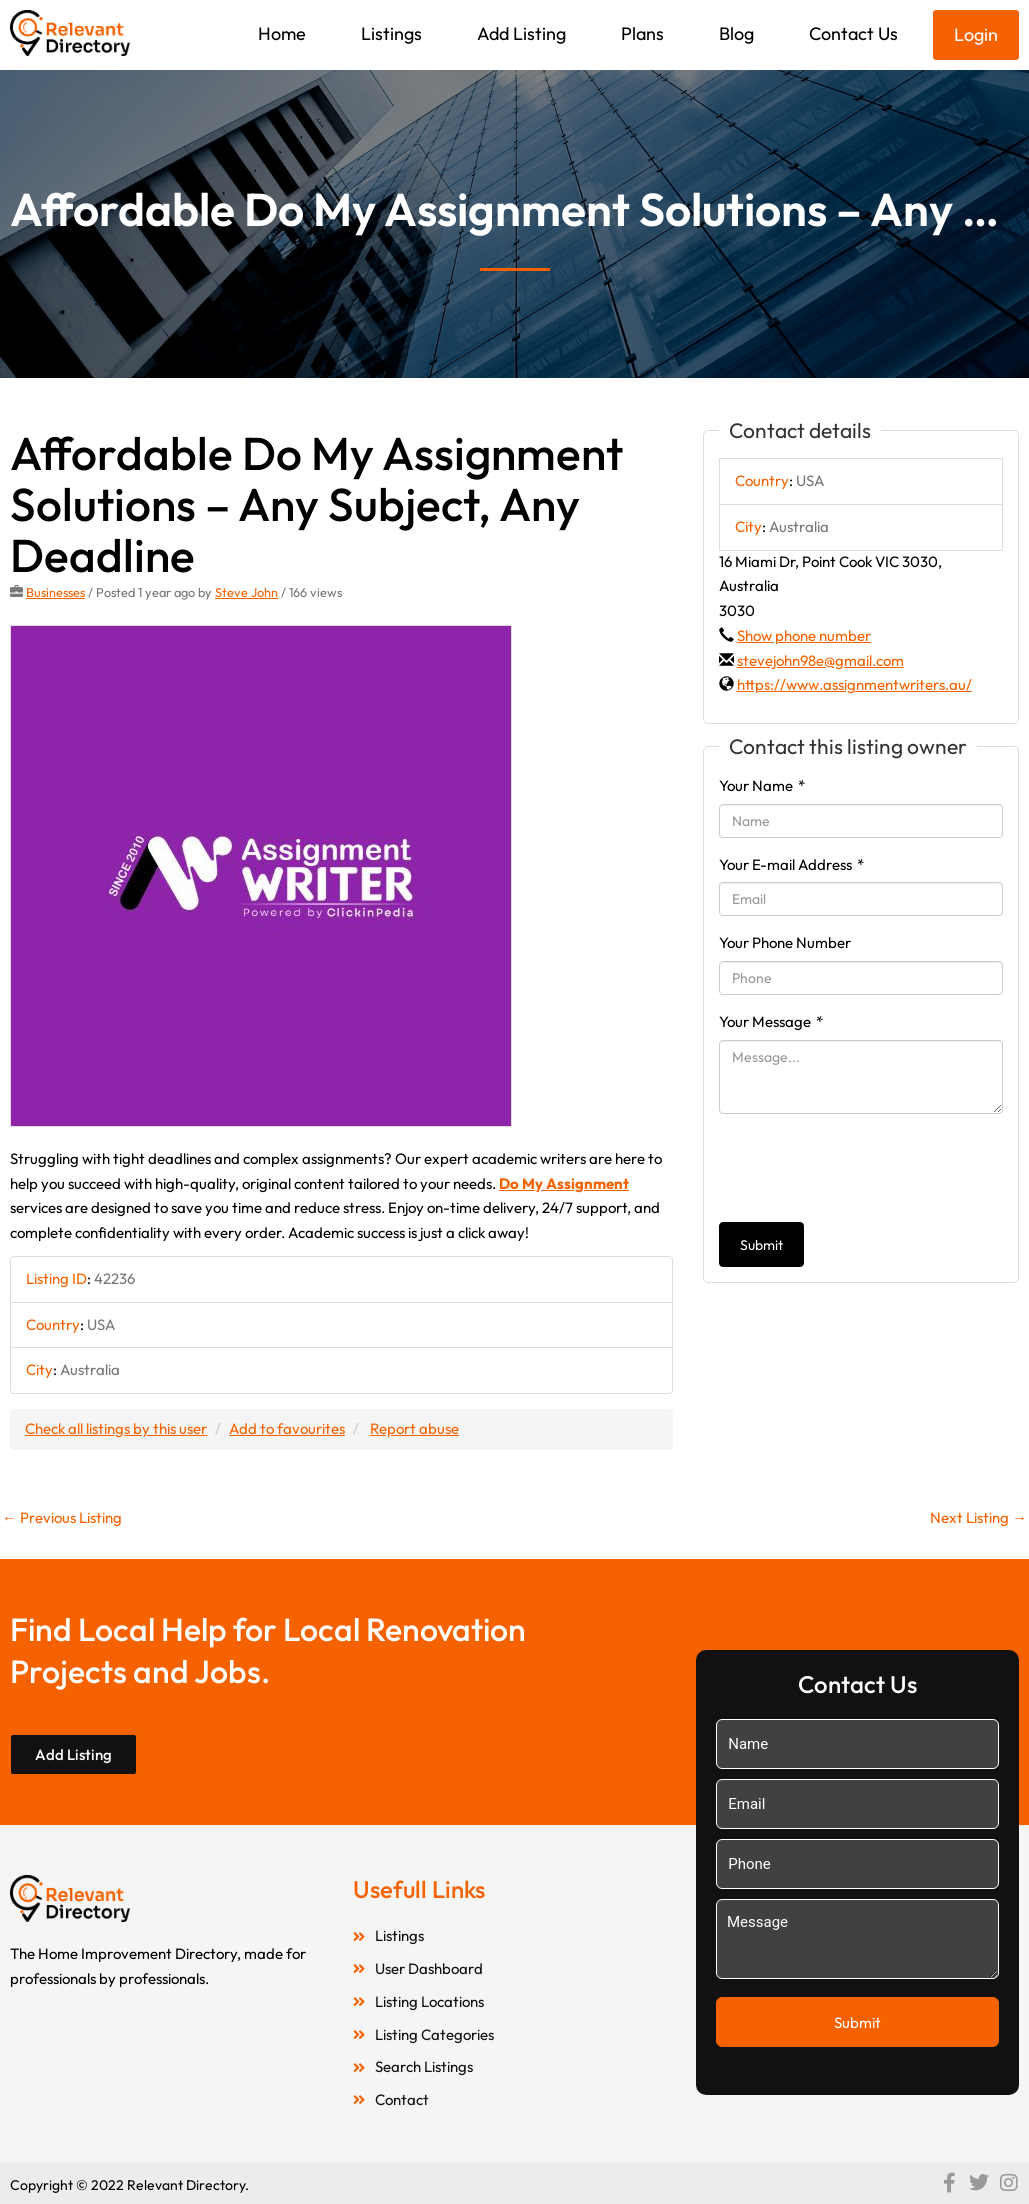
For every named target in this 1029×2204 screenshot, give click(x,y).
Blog (736, 33)
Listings (391, 33)
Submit (761, 1245)
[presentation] (871, 1168)
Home (282, 33)
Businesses (55, 592)
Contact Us (853, 33)
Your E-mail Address (791, 864)
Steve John (246, 592)
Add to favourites (287, 1428)
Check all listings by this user (116, 1428)
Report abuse (414, 1428)
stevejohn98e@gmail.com (820, 660)
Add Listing (521, 33)
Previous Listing (62, 1517)
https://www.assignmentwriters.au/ (854, 684)
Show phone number (804, 635)
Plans (642, 33)
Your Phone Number (785, 942)
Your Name (762, 785)
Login (976, 34)
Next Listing (978, 1517)
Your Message (771, 1021)
